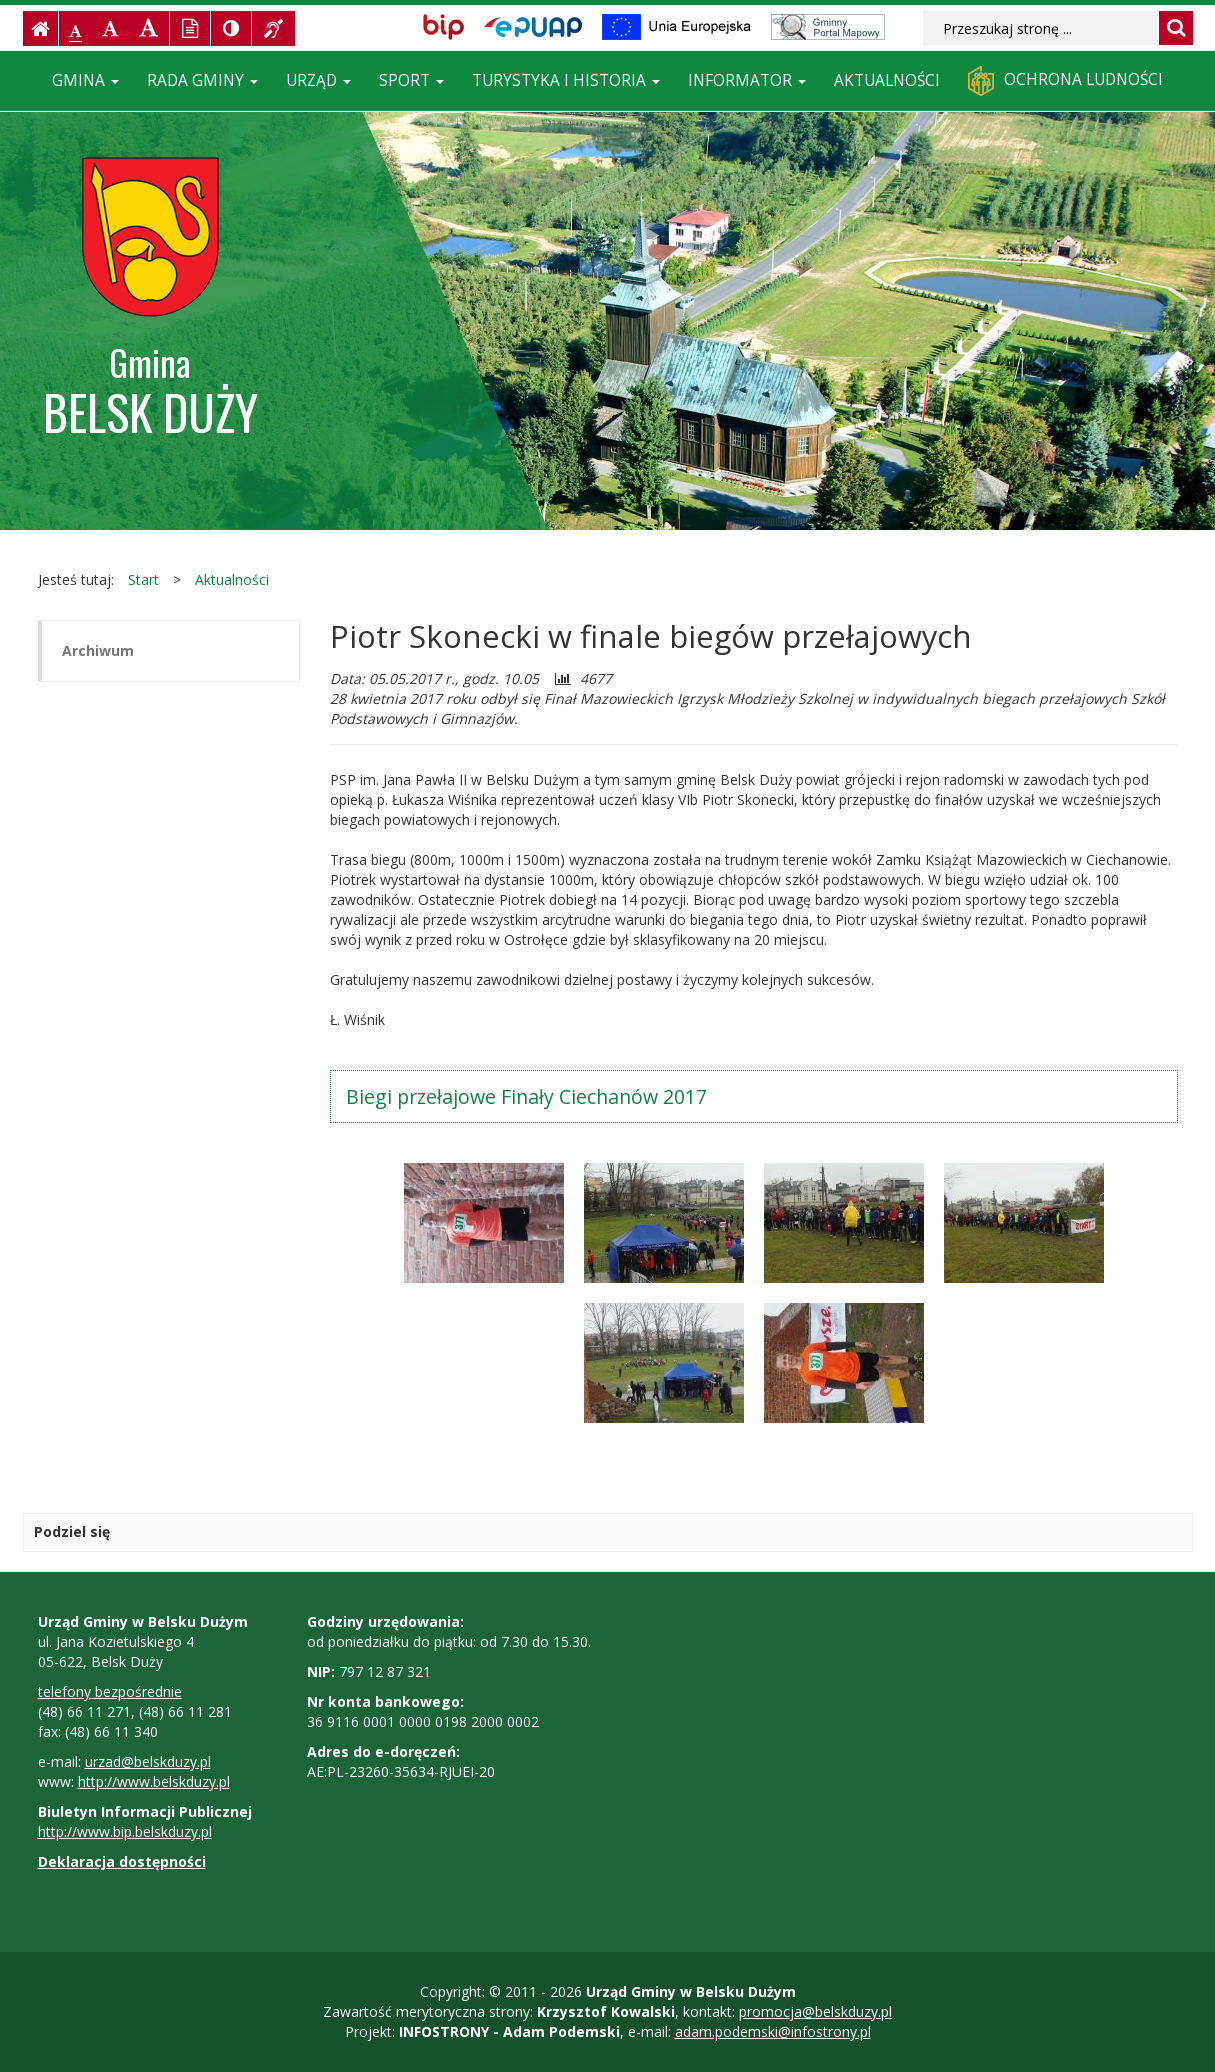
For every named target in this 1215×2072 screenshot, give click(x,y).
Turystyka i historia (566, 80)
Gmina (85, 80)
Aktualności (887, 80)
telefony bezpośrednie (110, 1691)
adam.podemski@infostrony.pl (773, 2031)
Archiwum (98, 650)
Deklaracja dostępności (122, 1861)
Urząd (318, 80)
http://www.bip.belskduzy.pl (125, 1831)
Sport (411, 80)
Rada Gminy (202, 80)
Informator (747, 80)
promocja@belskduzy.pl (815, 2011)
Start (143, 579)
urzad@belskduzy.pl (148, 1761)
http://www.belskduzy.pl (154, 1781)
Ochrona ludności (1065, 81)
